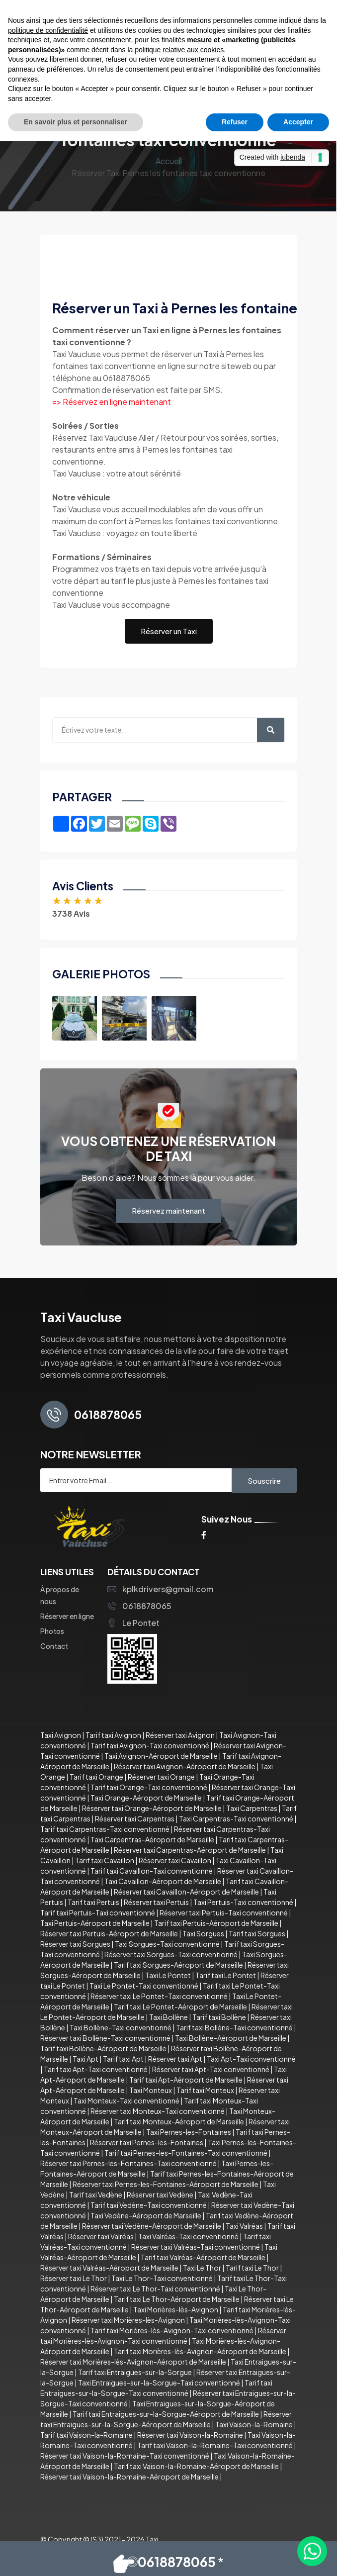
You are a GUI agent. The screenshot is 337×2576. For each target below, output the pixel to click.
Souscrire (264, 1480)
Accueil (169, 161)
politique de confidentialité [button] (48, 30)
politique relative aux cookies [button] (179, 50)
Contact (54, 1645)
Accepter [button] (298, 122)
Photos (52, 1630)
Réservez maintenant (168, 1210)
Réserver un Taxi (169, 631)
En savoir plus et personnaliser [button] (75, 122)
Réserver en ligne (67, 1616)
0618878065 (139, 1606)
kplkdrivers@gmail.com (160, 1589)
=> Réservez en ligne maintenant (111, 401)
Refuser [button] (235, 122)
